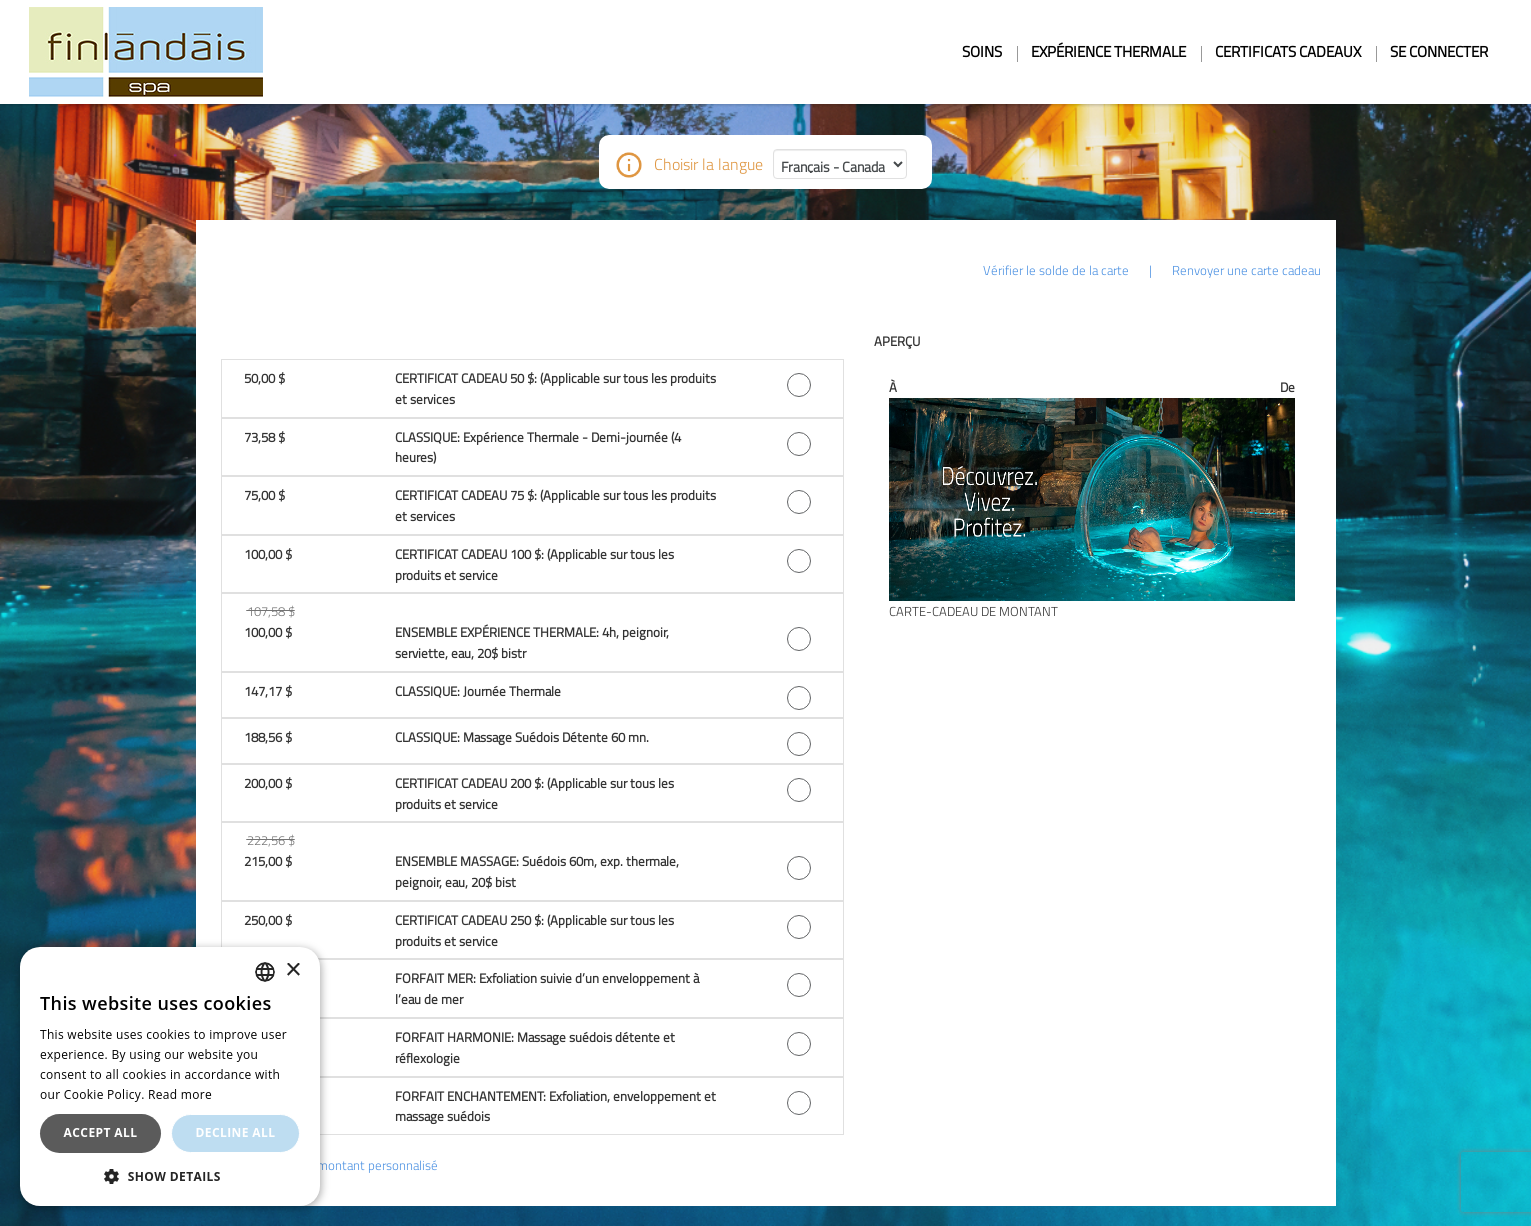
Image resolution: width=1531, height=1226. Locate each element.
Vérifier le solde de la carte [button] (1056, 270)
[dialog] (170, 1076)
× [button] (292, 970)
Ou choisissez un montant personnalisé (329, 1165)
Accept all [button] (101, 1132)
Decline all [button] (236, 1132)
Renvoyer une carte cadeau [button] (1246, 270)
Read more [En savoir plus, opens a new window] (180, 1094)
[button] (532, 388)
